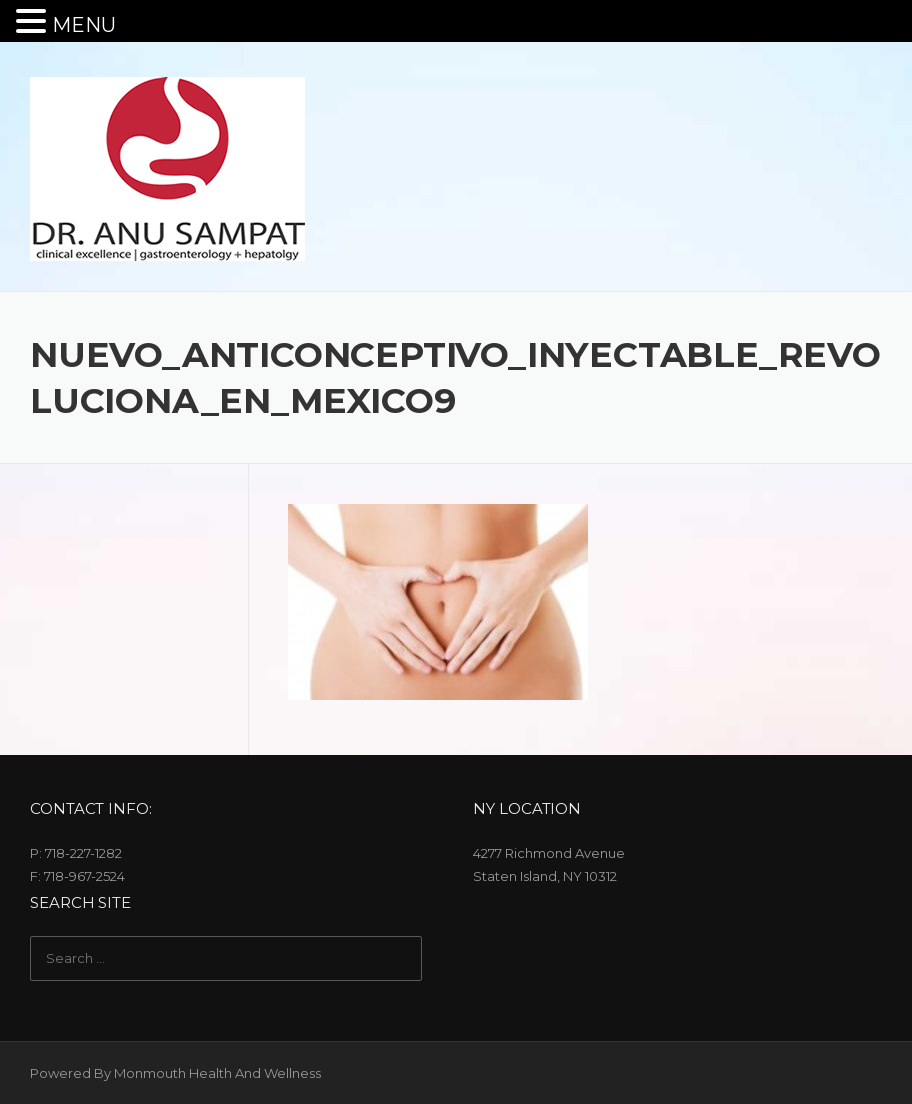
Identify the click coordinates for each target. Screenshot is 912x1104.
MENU (84, 25)
